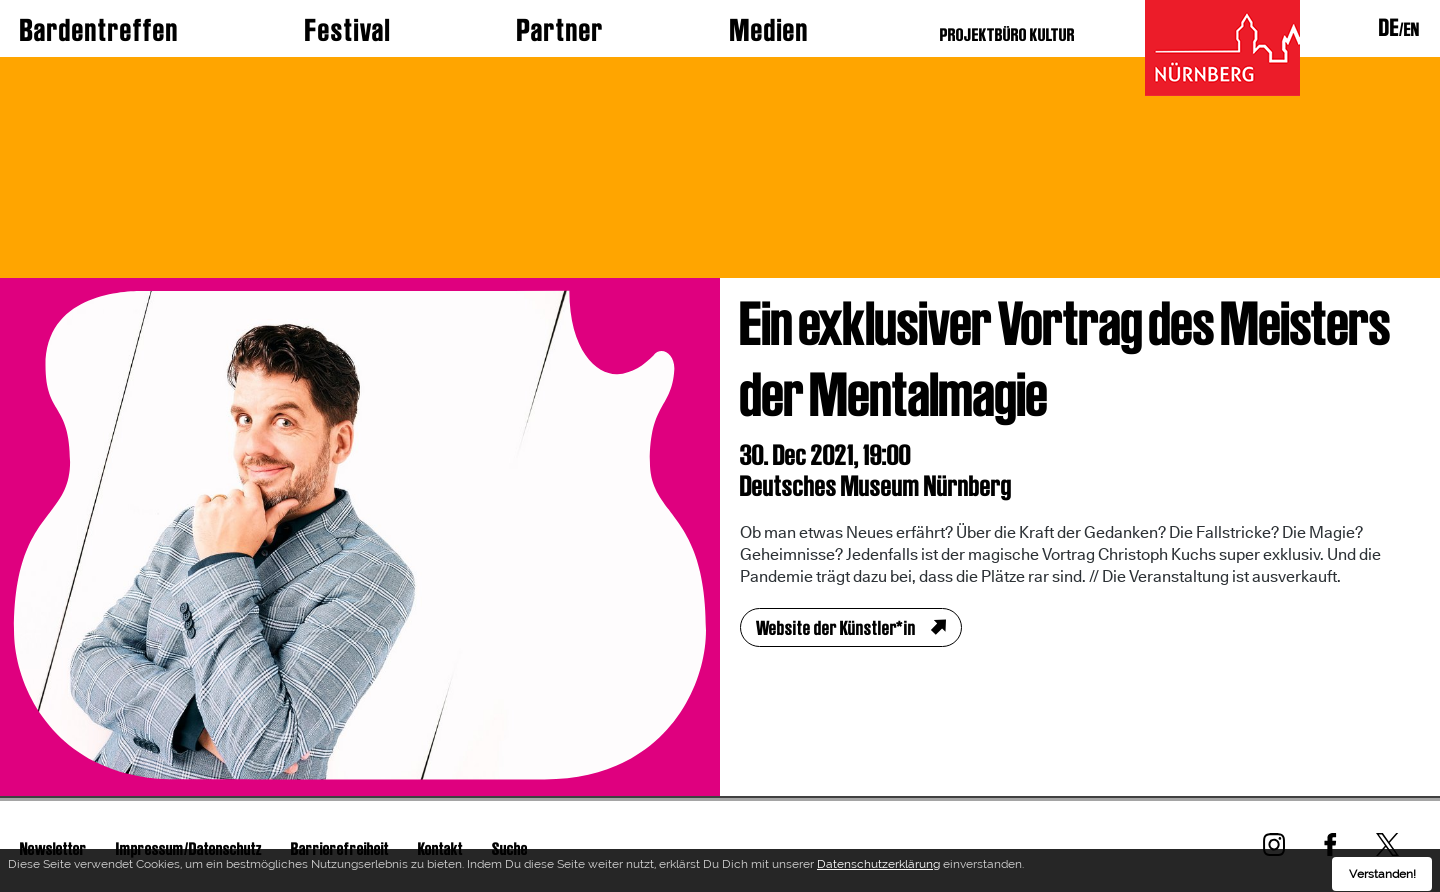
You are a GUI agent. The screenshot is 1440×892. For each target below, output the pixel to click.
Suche (510, 848)
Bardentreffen (99, 30)
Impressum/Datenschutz (189, 848)
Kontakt (440, 848)
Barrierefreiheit (340, 848)
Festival (348, 30)
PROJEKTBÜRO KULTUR (1007, 34)
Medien (769, 30)
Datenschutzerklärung (878, 869)
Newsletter (53, 848)
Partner (560, 30)
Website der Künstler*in (836, 628)
